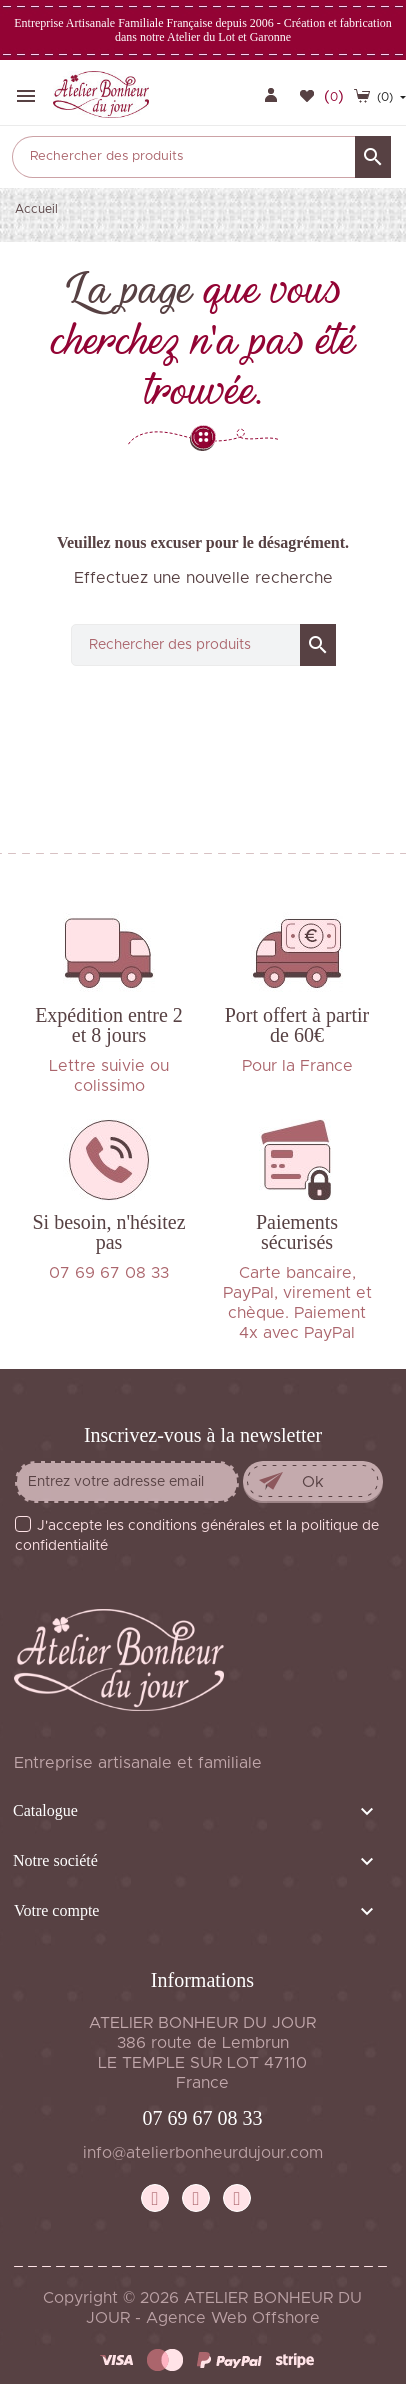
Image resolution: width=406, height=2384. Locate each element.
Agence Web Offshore (233, 2318)
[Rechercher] (201, 157)
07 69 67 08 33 (203, 2118)
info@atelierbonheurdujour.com (203, 2153)
